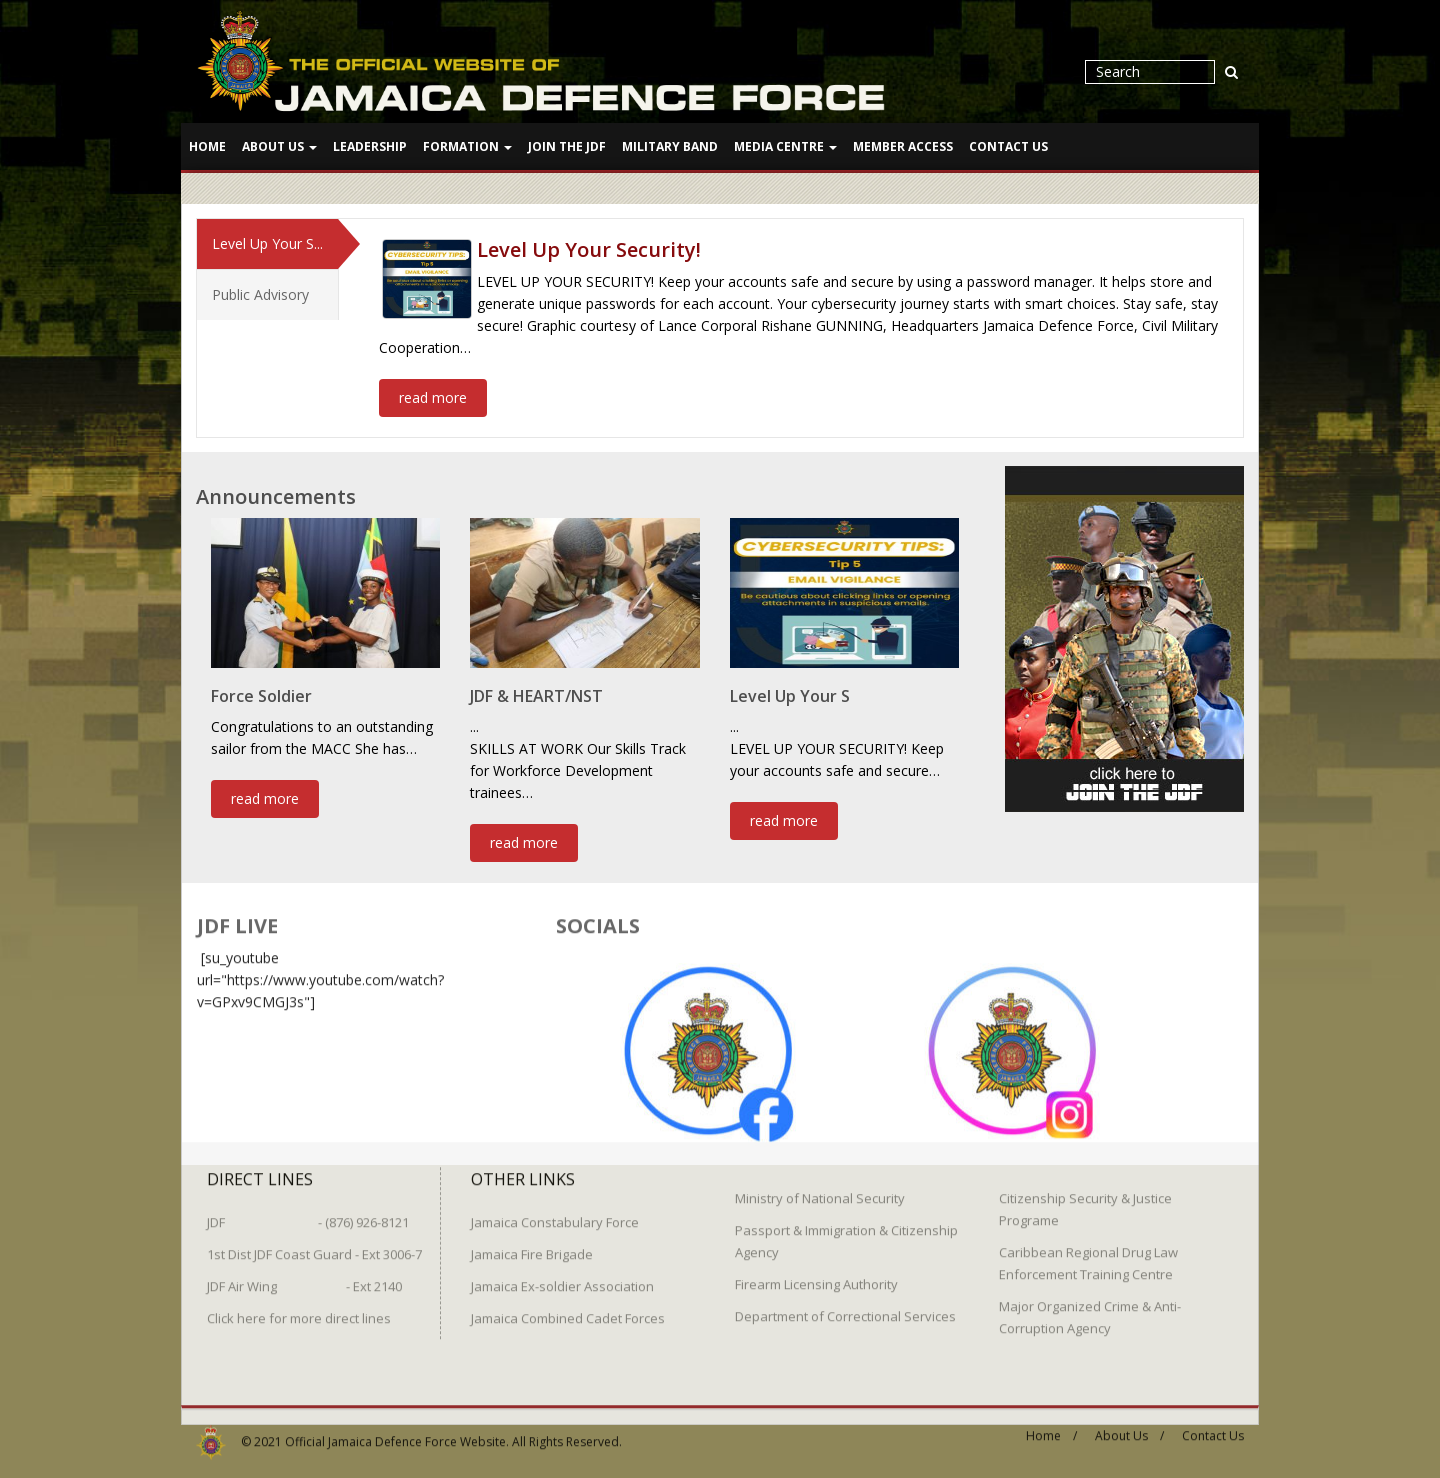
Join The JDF (567, 146)
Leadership (370, 146)
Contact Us (1008, 146)
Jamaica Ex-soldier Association (562, 1278)
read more (433, 396)
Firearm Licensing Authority (816, 1276)
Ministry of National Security (820, 1190)
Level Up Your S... (267, 242)
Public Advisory (260, 293)
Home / (1051, 1427)
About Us (279, 146)
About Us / (1129, 1427)
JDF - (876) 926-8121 (308, 1214)
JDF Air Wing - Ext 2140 (304, 1278)
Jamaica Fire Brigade (532, 1246)
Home (207, 146)
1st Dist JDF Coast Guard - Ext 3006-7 (314, 1246)
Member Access (903, 146)
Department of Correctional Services (845, 1308)
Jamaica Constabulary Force (555, 1214)
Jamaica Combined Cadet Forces (568, 1310)
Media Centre (785, 146)
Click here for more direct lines (299, 1310)
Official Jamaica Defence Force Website (395, 1433)
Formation (467, 146)
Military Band (670, 146)
